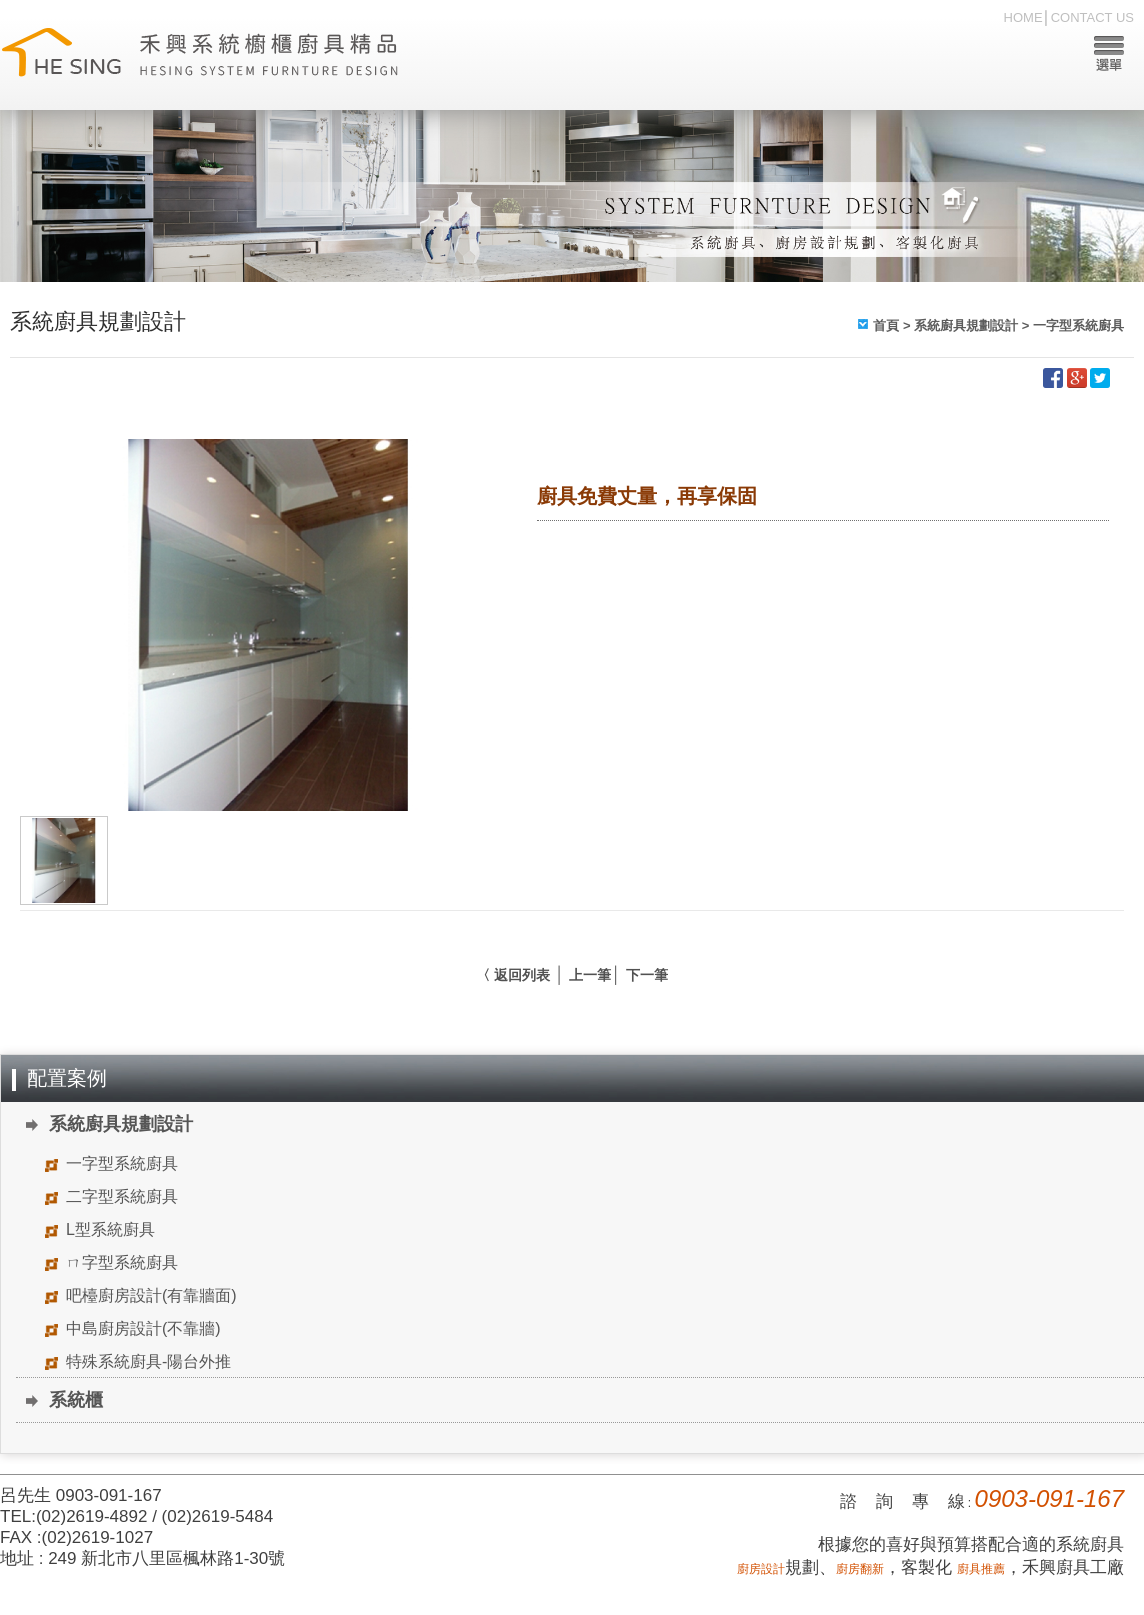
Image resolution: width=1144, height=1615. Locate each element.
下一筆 (647, 975)
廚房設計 (761, 1569)
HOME (1023, 17)
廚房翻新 (860, 1569)
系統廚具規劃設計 (966, 325)
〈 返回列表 (513, 975)
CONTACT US (1092, 17)
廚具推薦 (981, 1569)
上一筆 (590, 975)
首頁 (886, 325)
